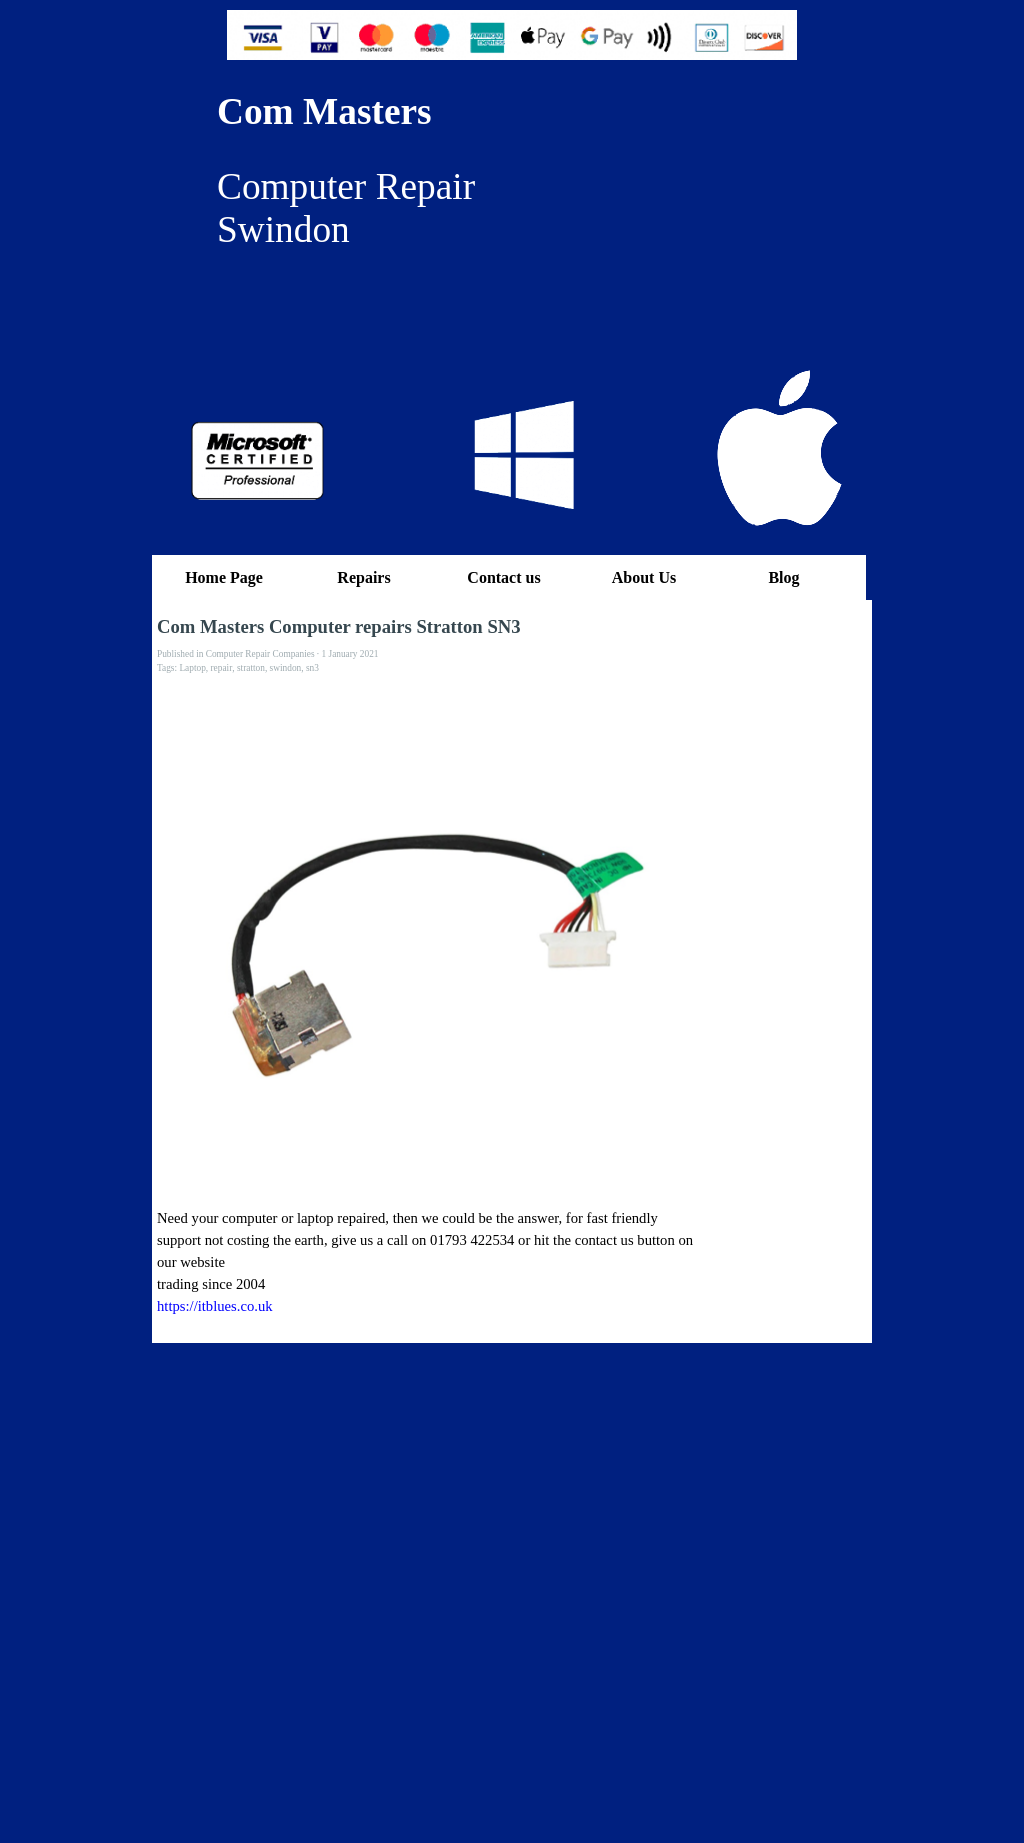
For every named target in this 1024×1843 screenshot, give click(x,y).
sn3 (312, 668)
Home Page (224, 577)
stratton (251, 668)
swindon (286, 668)
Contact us (503, 577)
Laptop (192, 668)
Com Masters (324, 111)
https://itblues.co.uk (215, 1306)
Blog (783, 577)
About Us (644, 577)
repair (222, 668)
